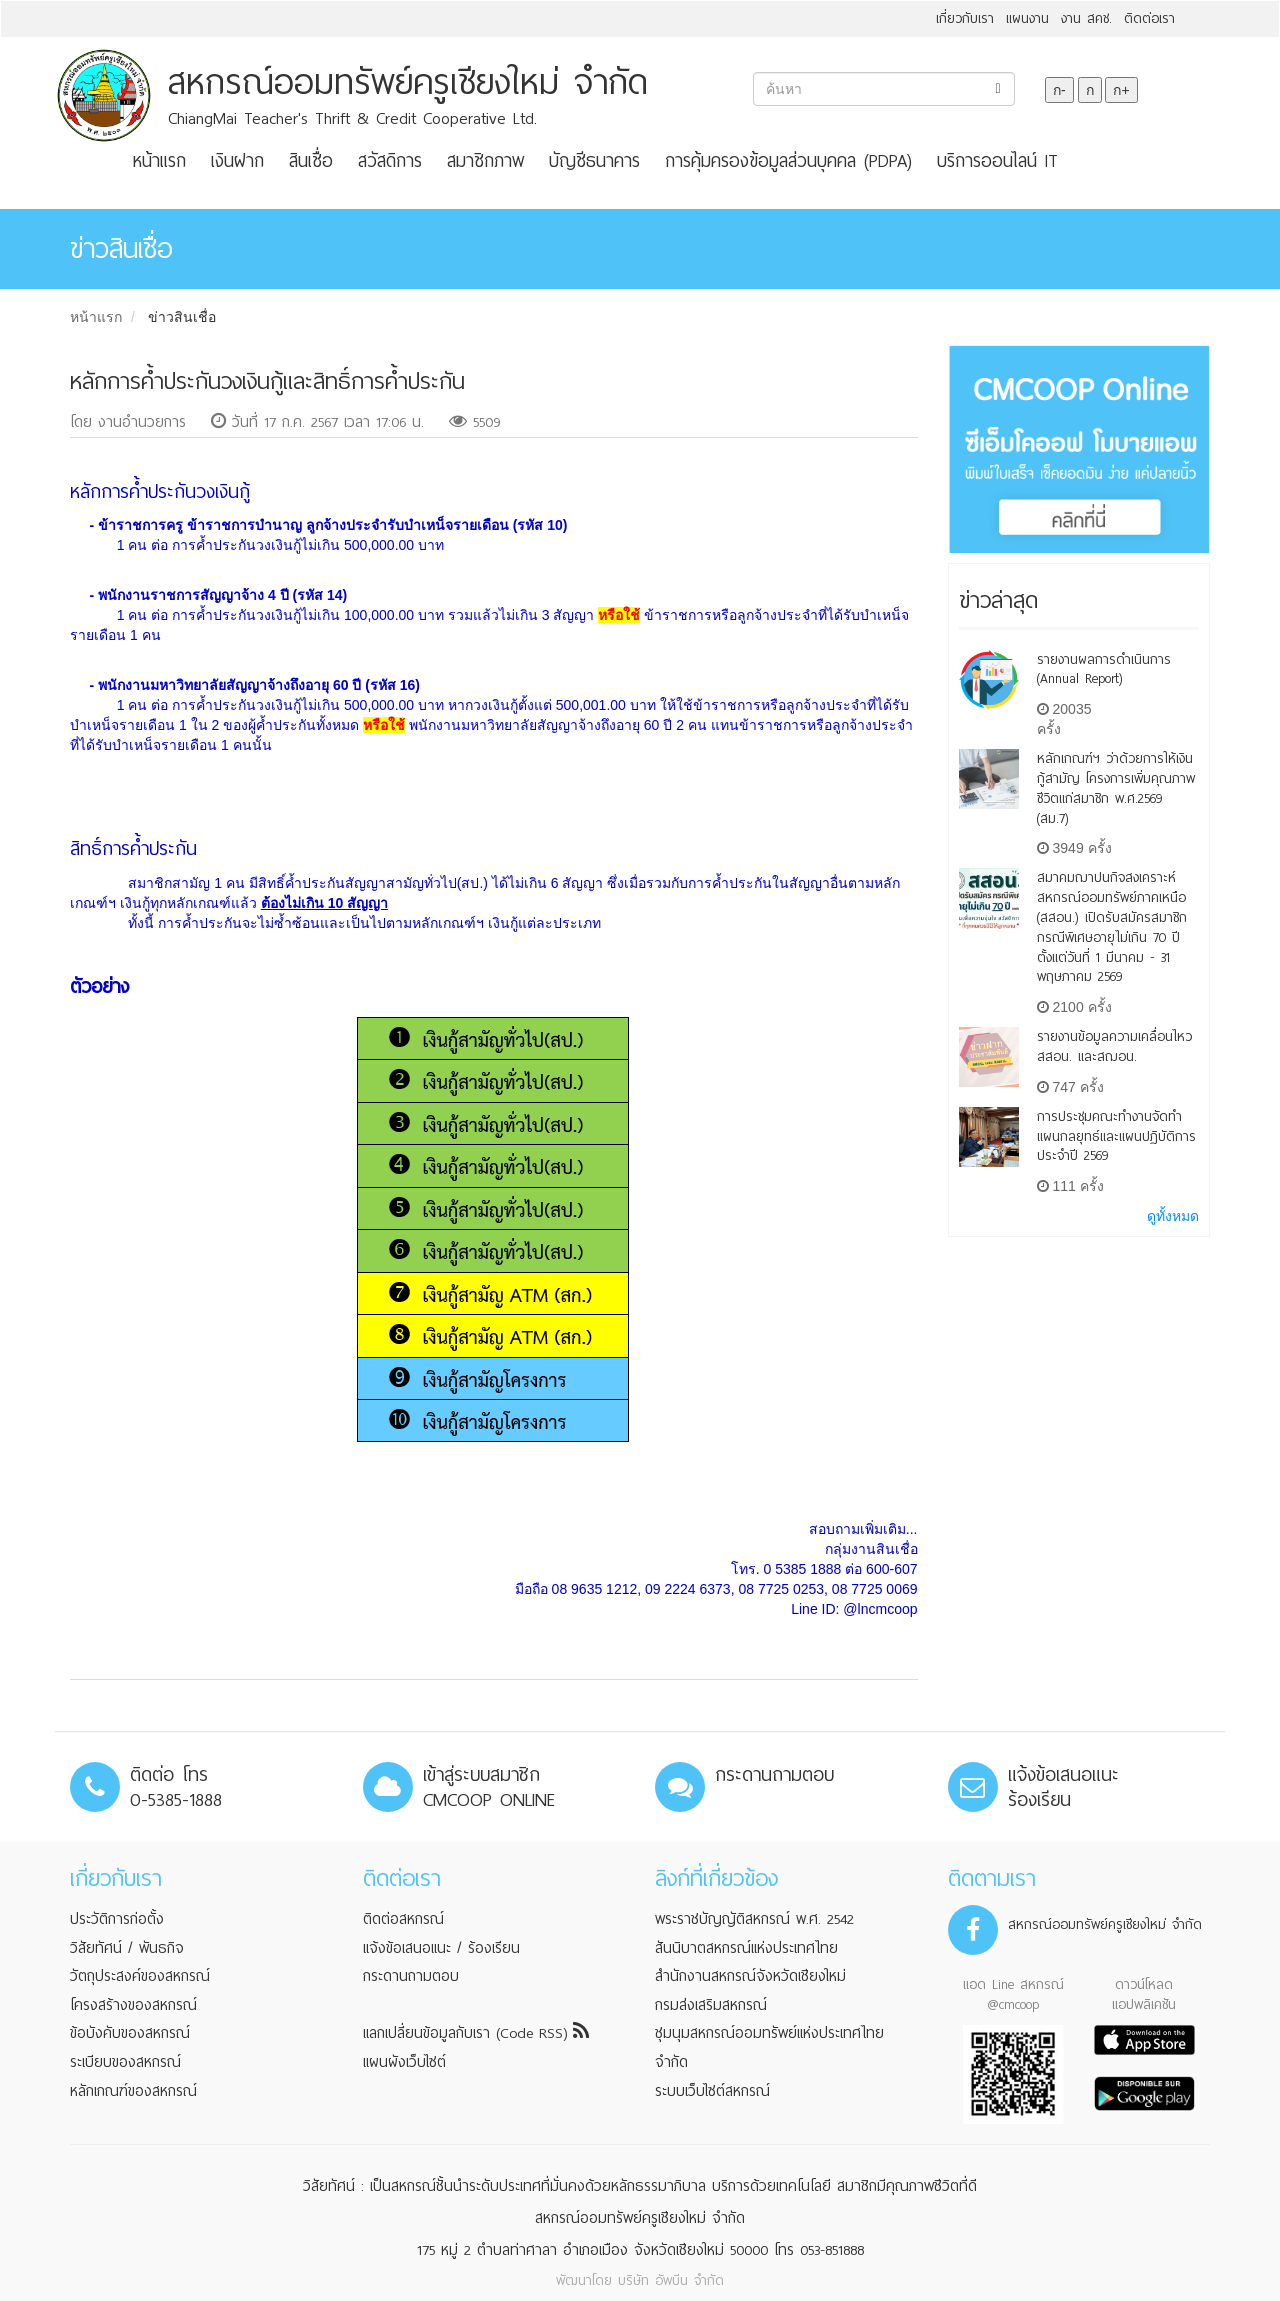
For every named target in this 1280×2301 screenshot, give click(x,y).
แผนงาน (1027, 18)
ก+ (1121, 90)
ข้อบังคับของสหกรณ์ (130, 2033)
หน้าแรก (159, 161)
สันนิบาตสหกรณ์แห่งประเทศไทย (746, 1948)
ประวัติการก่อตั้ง (117, 1919)
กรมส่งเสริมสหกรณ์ (711, 2005)
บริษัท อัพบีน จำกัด (671, 2280)
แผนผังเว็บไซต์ (404, 2062)
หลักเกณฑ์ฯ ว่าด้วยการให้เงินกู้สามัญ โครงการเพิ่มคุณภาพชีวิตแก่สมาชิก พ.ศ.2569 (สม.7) (1116, 788)
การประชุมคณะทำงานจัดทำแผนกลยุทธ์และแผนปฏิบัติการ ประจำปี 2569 (1116, 1136)
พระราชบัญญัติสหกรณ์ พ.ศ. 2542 (754, 1919)
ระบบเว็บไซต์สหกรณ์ (712, 2091)
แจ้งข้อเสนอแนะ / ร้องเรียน (441, 1948)
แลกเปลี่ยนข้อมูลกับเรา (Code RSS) (476, 2033)
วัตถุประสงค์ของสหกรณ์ (140, 1976)
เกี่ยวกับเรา (965, 18)
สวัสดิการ (390, 161)
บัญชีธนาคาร (594, 161)
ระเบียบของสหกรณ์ (125, 2062)
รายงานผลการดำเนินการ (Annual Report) (1104, 669)
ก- (1059, 90)
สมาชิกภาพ (486, 161)
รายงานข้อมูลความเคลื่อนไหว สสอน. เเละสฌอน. (1114, 1046)
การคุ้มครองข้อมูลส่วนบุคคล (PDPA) (788, 161)
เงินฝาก (237, 161)
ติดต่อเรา (1149, 18)
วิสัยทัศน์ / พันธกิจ (127, 1948)
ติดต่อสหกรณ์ (403, 1919)
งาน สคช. (1086, 18)
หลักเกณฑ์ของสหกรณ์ (133, 2091)
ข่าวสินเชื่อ (182, 317)
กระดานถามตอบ (411, 1976)
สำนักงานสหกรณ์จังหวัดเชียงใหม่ (750, 1976)
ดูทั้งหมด (1173, 1216)
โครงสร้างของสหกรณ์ (133, 2005)
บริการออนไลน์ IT (997, 161)
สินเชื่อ (311, 161)
